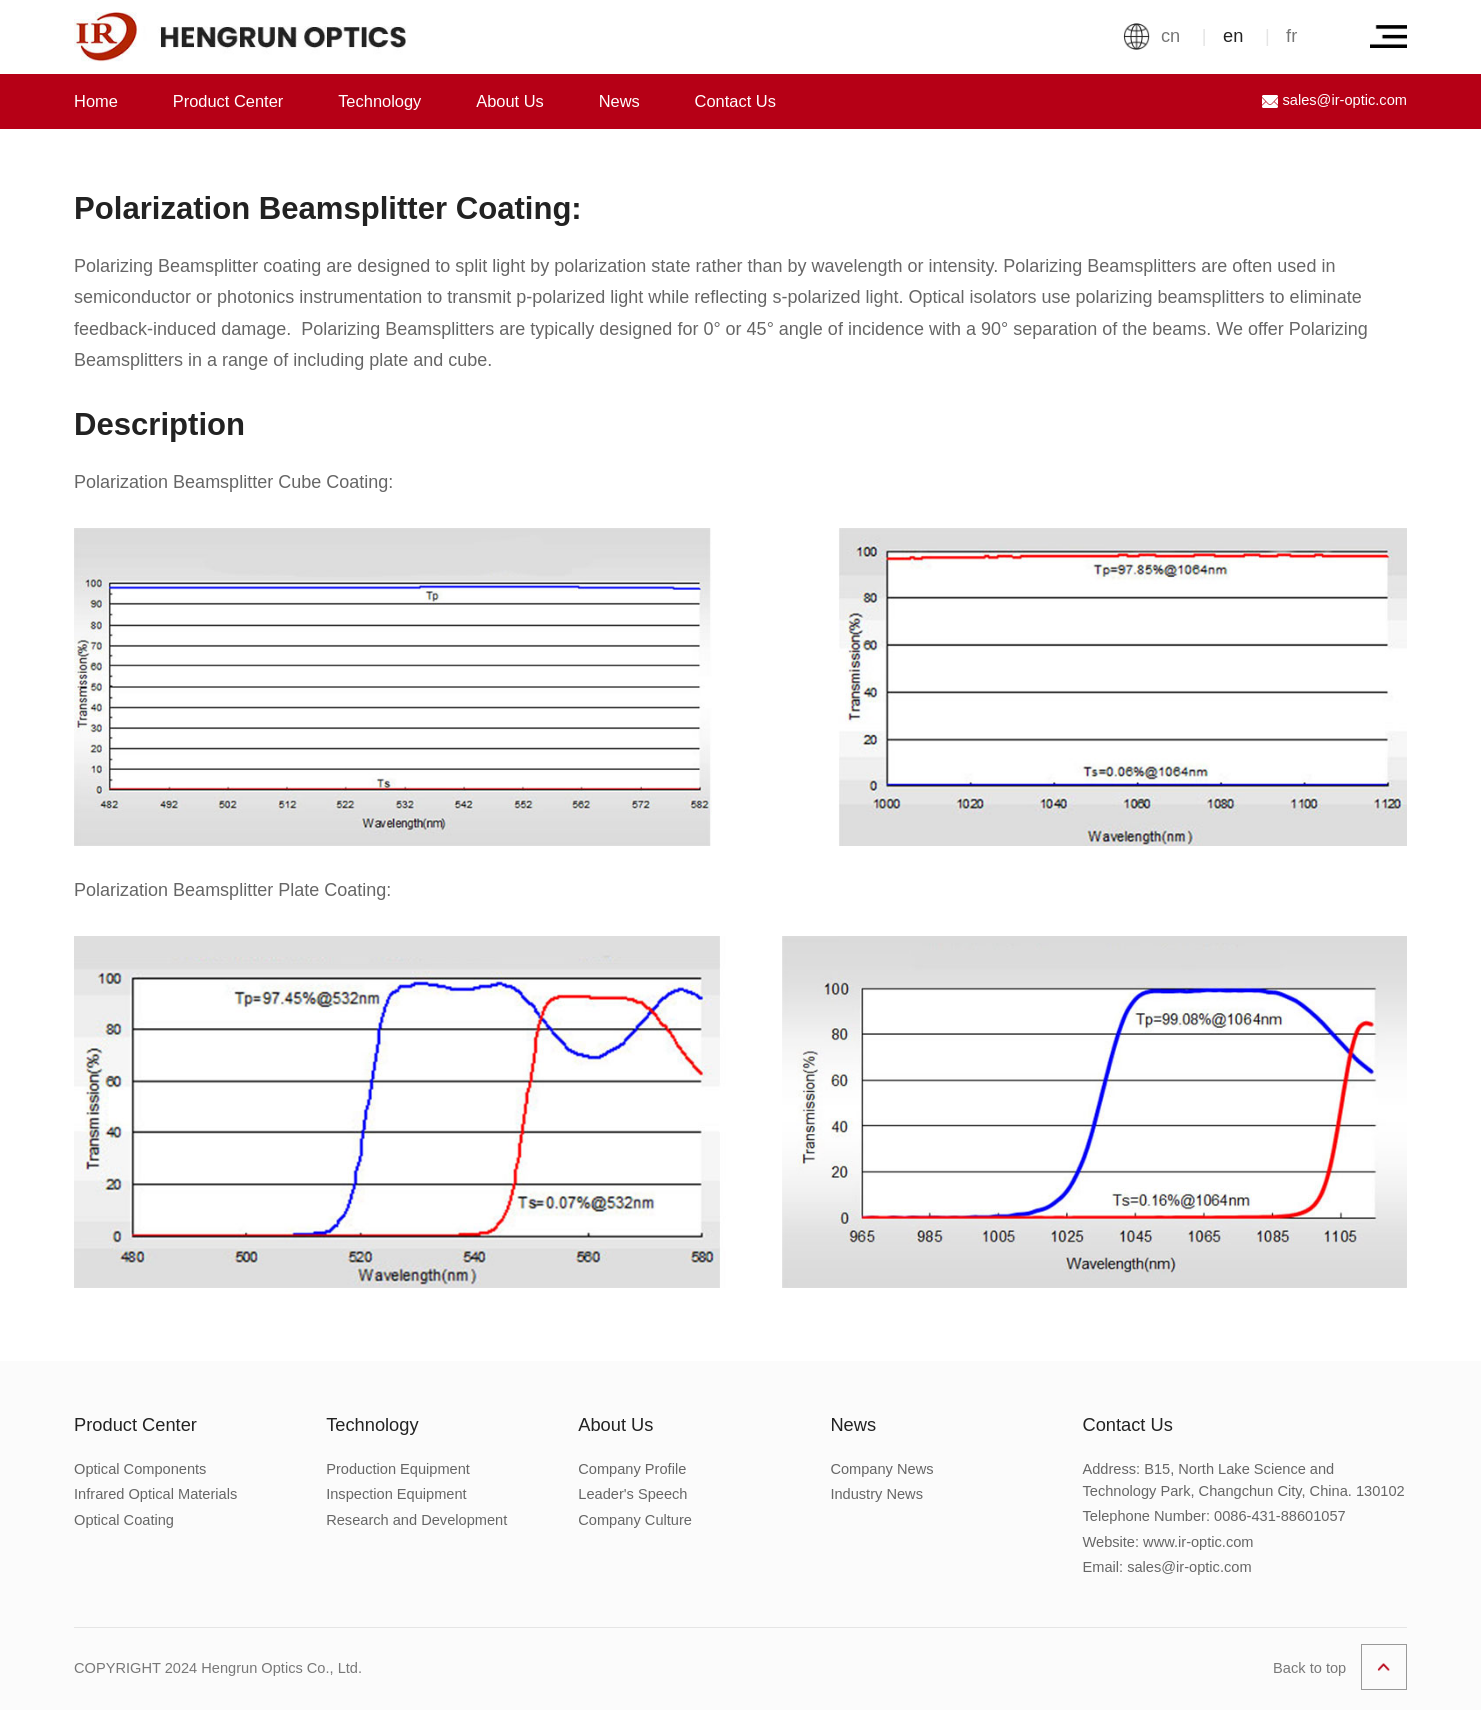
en (1233, 35)
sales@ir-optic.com (1334, 101)
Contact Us (735, 101)
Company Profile (632, 1469)
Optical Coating (124, 1520)
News (619, 101)
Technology (379, 101)
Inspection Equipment (396, 1494)
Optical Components (140, 1469)
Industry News (876, 1494)
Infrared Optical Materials (155, 1494)
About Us (510, 101)
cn (1170, 35)
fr (1291, 35)
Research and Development (416, 1520)
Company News (881, 1469)
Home (96, 101)
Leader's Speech (632, 1494)
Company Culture (635, 1520)
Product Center (228, 101)
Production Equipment (398, 1469)
